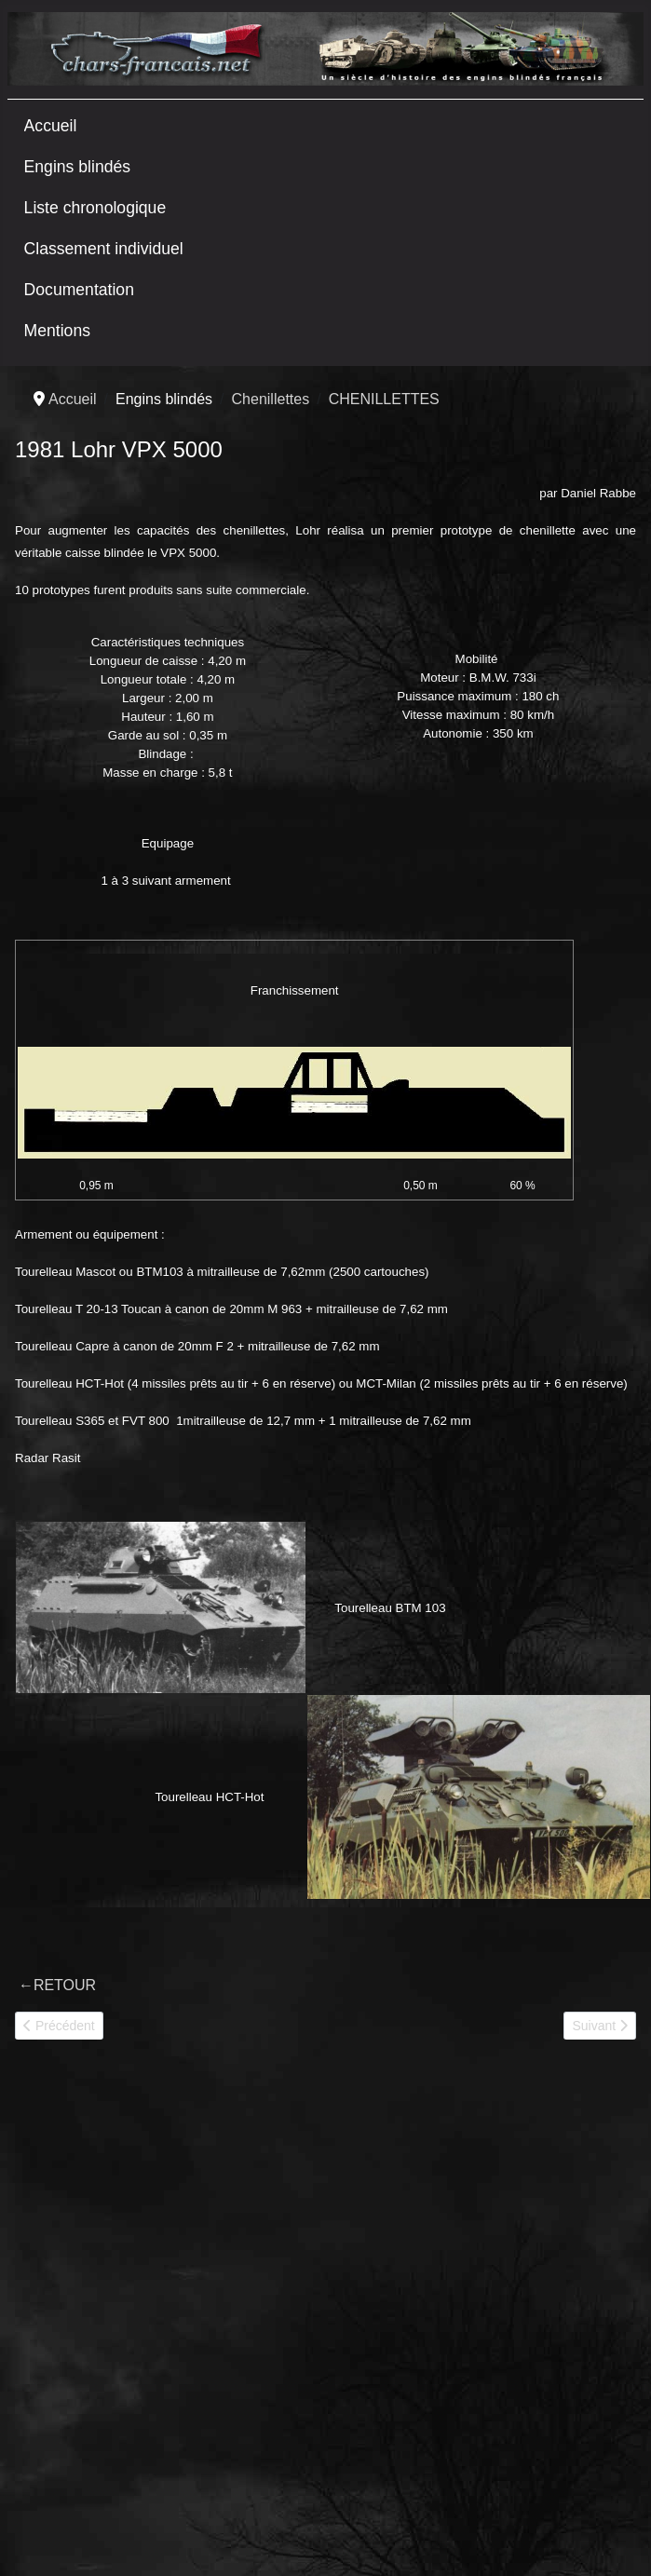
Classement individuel (103, 248)
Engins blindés (77, 166)
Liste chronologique (95, 207)
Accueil (50, 125)
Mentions (57, 330)
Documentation (79, 289)
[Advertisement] (174, 2259)
